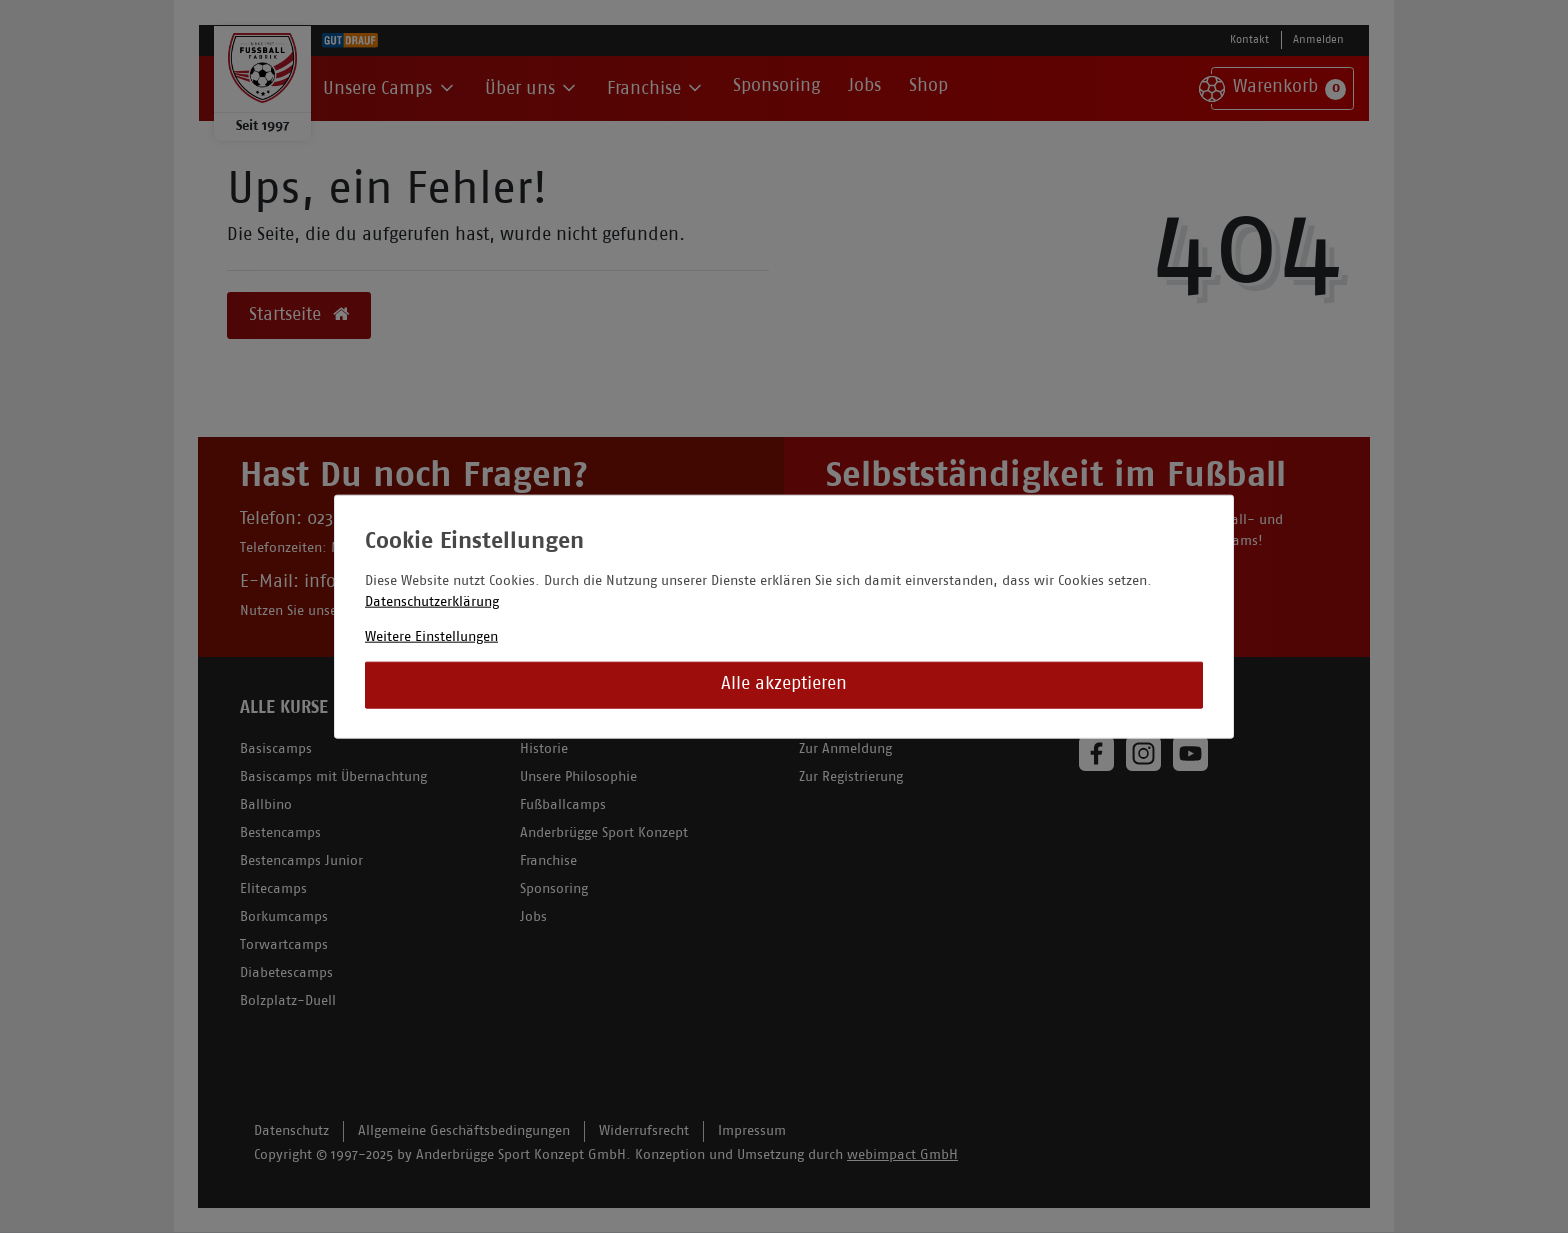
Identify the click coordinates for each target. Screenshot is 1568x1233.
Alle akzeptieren (784, 684)
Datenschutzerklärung (432, 601)
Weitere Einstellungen (431, 636)
